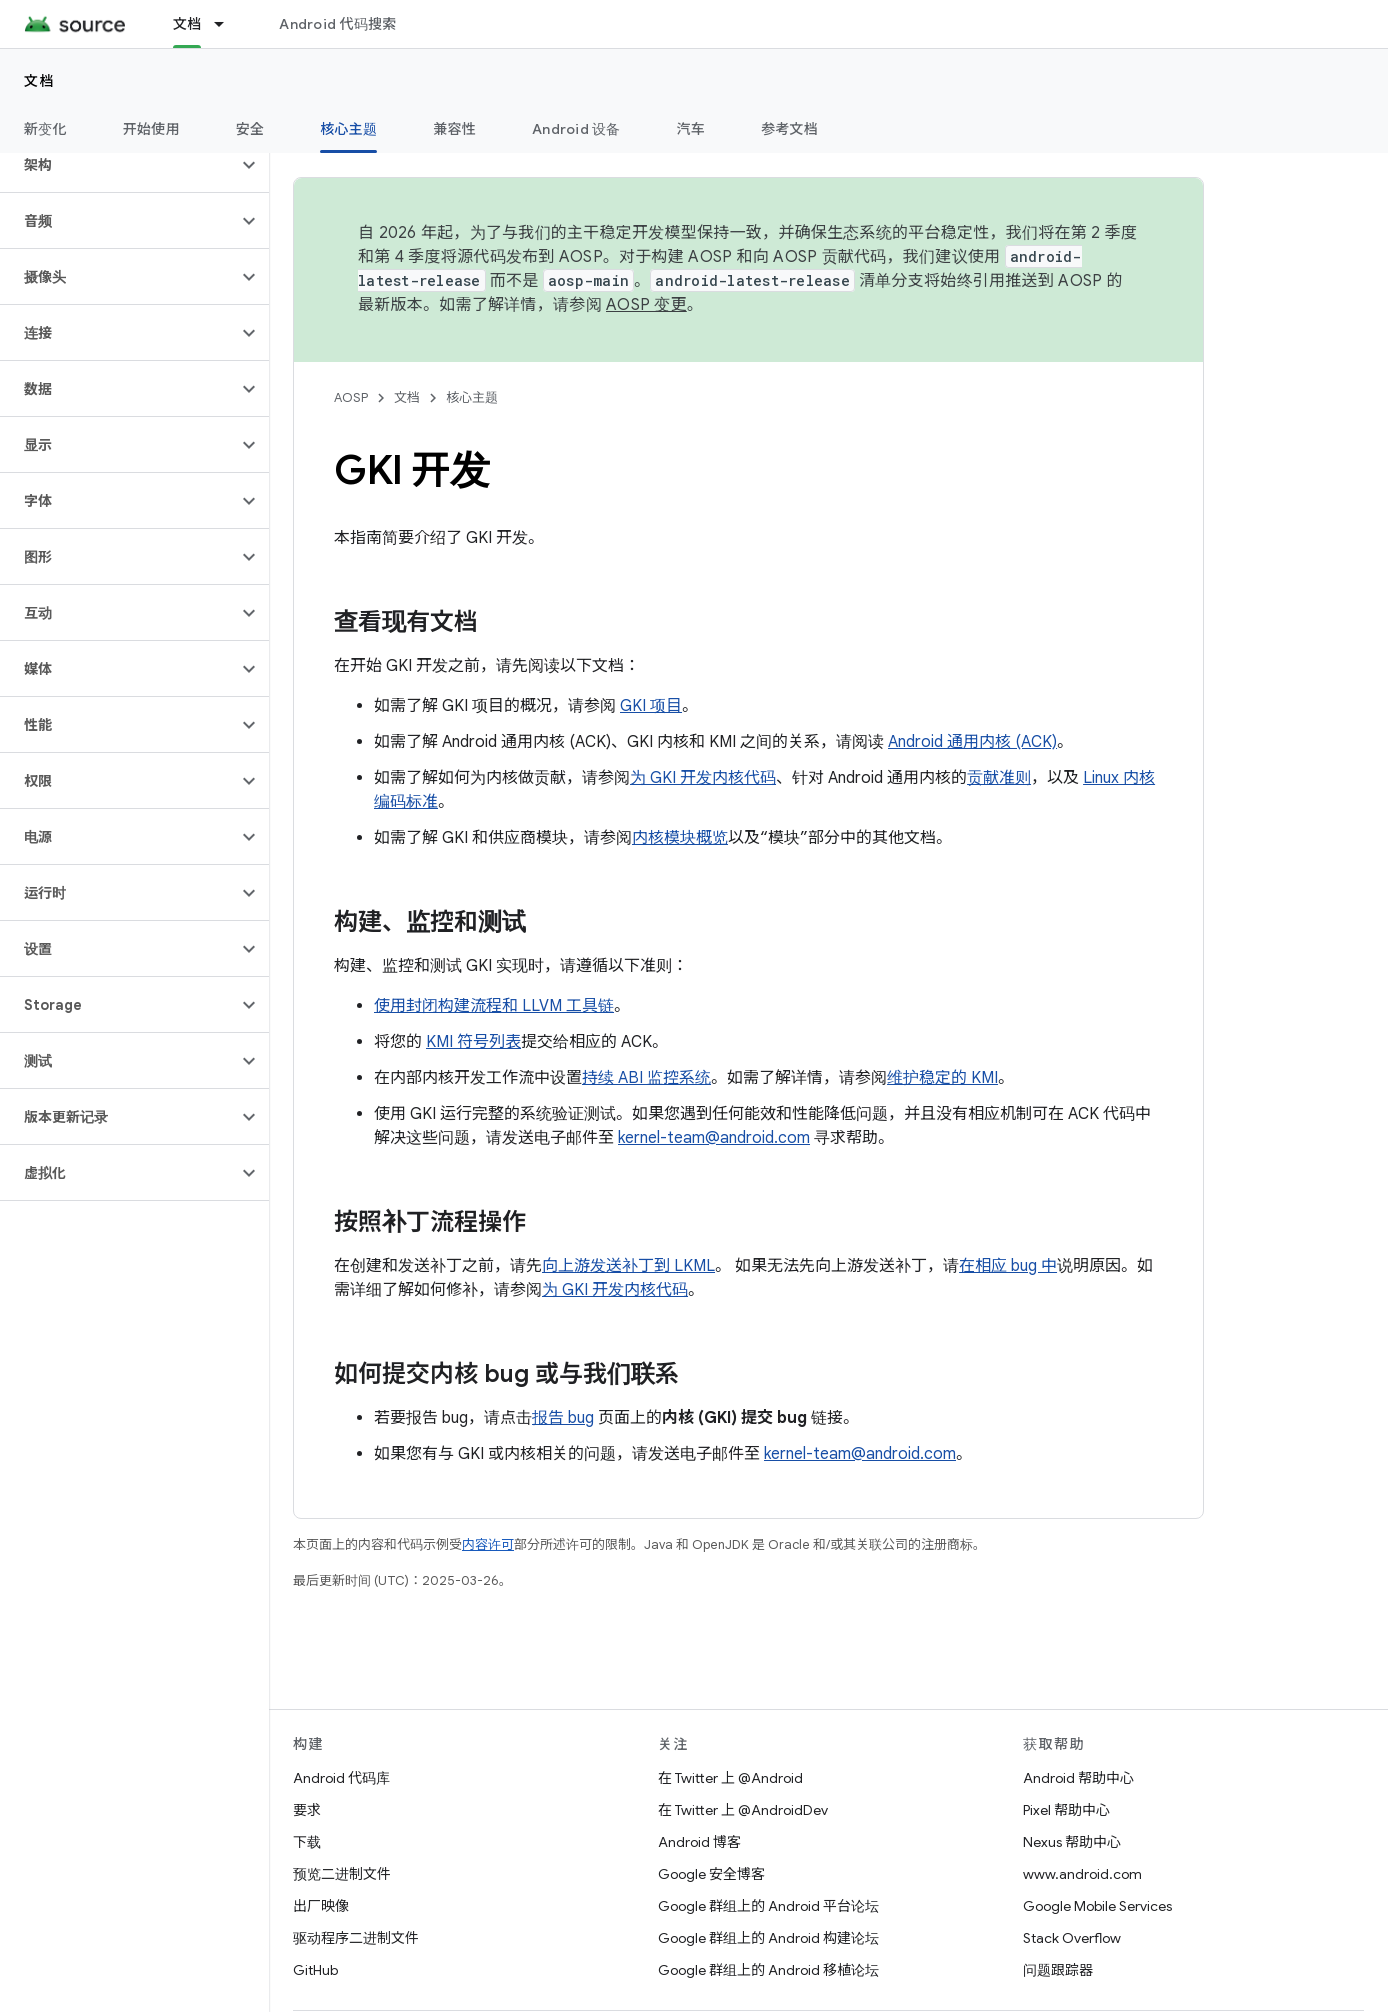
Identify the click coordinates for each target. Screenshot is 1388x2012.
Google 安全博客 (711, 1874)
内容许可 (488, 1544)
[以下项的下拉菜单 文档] (228, 24)
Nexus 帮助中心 (1072, 1842)
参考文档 (789, 129)
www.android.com (1082, 1874)
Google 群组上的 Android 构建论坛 (768, 1938)
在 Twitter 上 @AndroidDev (743, 1810)
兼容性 (454, 129)
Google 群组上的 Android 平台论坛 (768, 1906)
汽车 (691, 129)
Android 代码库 (341, 1778)
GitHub (315, 1970)
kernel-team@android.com (714, 1138)
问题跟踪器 (1058, 1970)
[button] (118, 165)
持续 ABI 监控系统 (646, 1078)
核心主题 (472, 397)
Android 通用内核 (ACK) (972, 742)
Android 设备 (576, 129)
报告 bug (563, 1418)
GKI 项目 (651, 706)
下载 (307, 1842)
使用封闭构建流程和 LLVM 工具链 (494, 1006)
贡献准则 (999, 778)
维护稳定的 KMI (942, 1078)
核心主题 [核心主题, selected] (348, 129)
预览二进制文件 (342, 1874)
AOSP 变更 (646, 305)
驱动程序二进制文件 (356, 1938)
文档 (39, 81)
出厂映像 (321, 1906)
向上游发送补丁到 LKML (628, 1266)
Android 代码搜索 (337, 24)
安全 (250, 129)
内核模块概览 (680, 838)
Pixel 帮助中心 (1066, 1810)
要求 (307, 1810)
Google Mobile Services (1097, 1906)
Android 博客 (699, 1842)
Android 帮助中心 (1078, 1778)
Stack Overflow (1072, 1938)
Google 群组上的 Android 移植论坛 (768, 1970)
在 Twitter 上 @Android (730, 1778)
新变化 (45, 129)
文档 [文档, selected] (187, 24)
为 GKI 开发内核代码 (703, 778)
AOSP (351, 397)
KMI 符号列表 (473, 1042)
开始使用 (151, 129)
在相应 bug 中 (1008, 1266)
